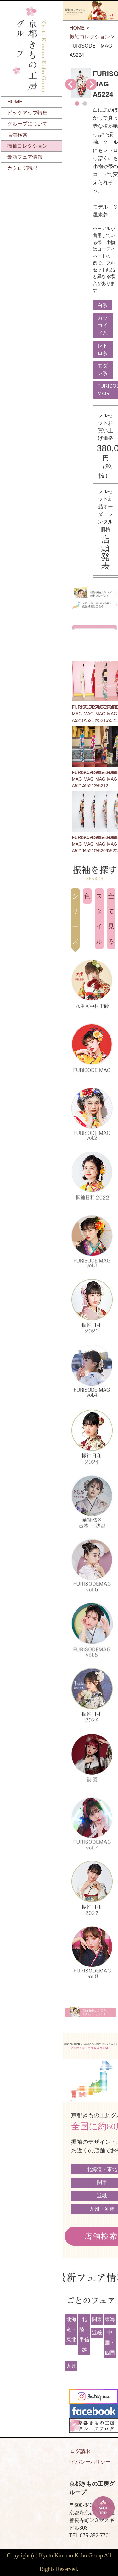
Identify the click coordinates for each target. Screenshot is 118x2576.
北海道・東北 (71, 2329)
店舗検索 (17, 135)
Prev (71, 84)
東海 (110, 2319)
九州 (71, 2366)
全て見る (111, 919)
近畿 (97, 2332)
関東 (97, 2319)
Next (91, 84)
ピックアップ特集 (27, 112)
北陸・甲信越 (84, 2334)
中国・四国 (110, 2342)
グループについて (27, 124)
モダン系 (103, 369)
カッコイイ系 (103, 325)
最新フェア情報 (24, 157)
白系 (103, 305)
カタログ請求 (22, 168)
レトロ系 (103, 349)
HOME (14, 101)
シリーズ (75, 919)
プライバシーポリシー (85, 2462)
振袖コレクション (27, 146)
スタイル (99, 919)
